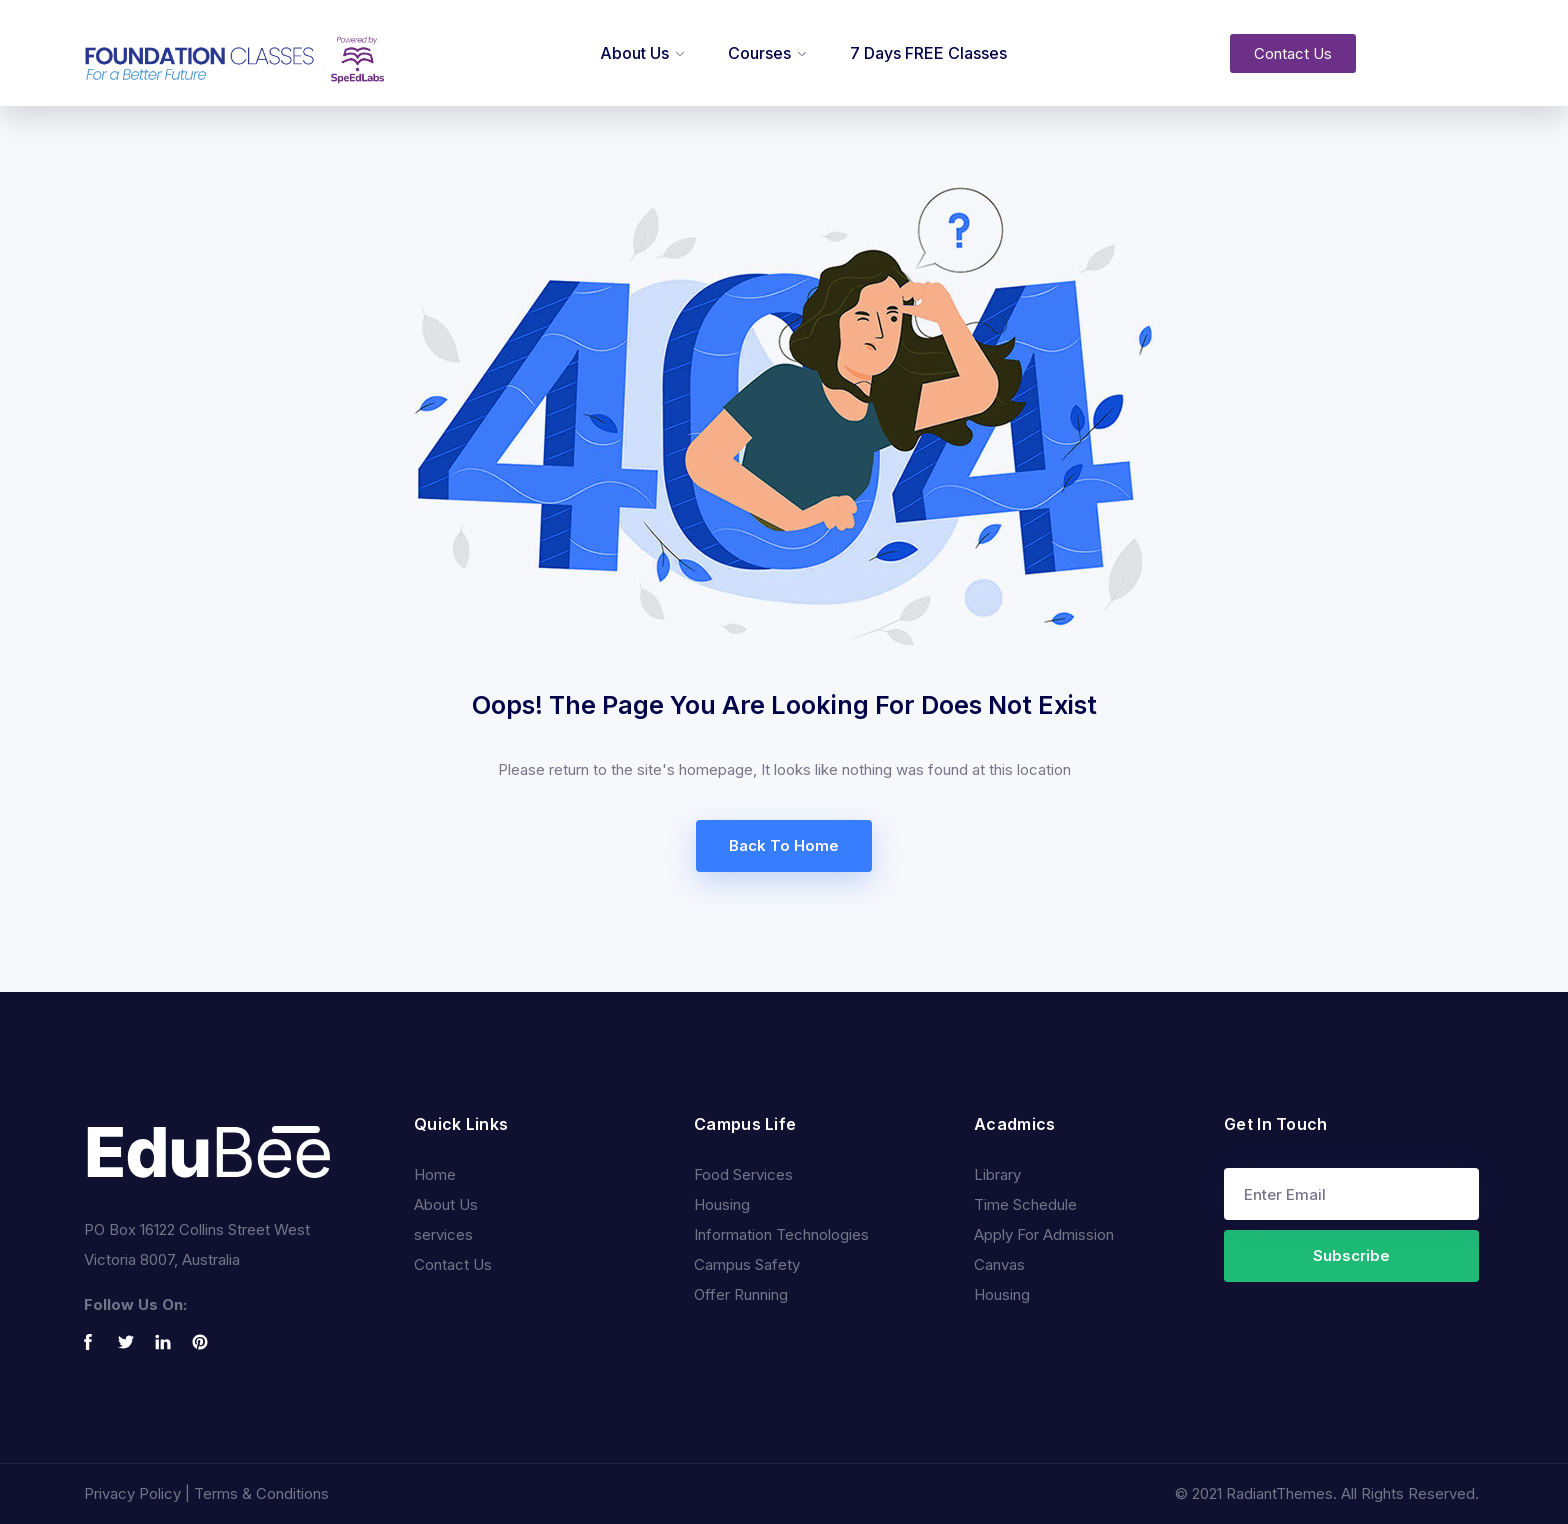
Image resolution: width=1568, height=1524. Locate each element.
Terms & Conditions (261, 1493)
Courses (759, 53)
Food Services (743, 1174)
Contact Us (453, 1264)
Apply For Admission (1044, 1234)
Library (997, 1174)
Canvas (999, 1264)
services (443, 1234)
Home (435, 1174)
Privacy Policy (132, 1493)
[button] (1293, 53)
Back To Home (784, 845)
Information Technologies (781, 1234)
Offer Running (741, 1294)
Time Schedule (1025, 1204)
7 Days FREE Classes (928, 53)
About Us (634, 53)
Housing (722, 1204)
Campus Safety (747, 1264)
